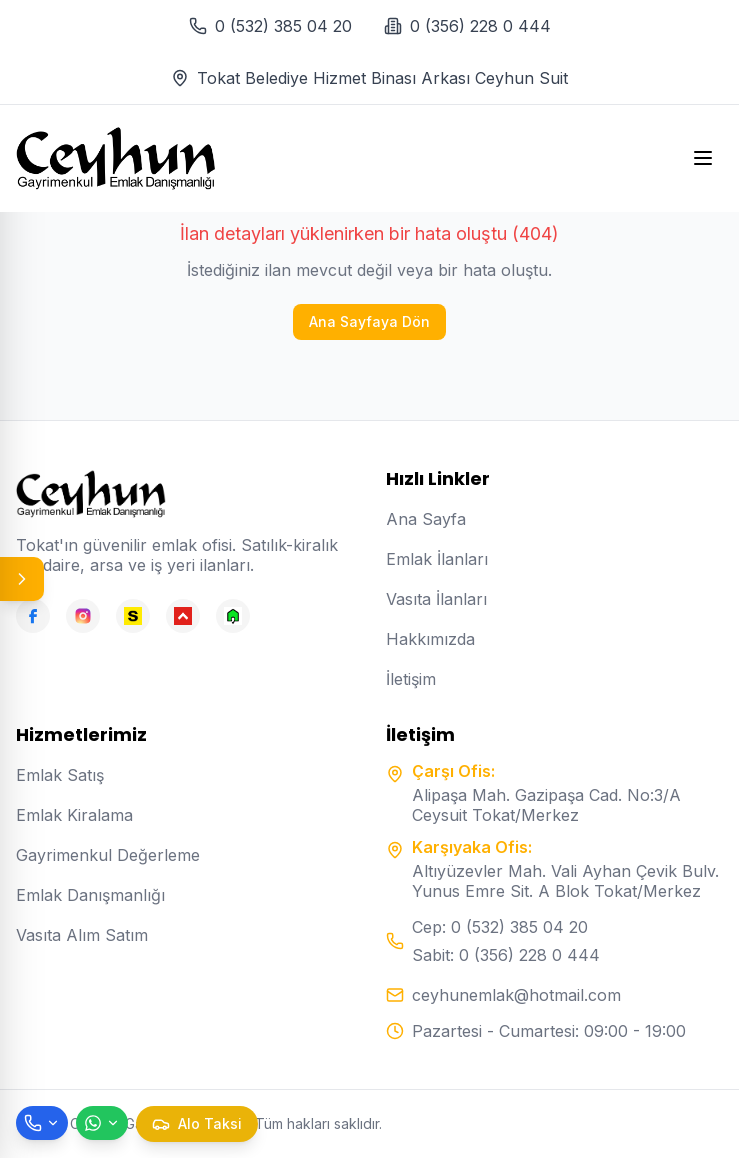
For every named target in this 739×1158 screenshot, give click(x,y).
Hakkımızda (430, 639)
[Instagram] (83, 616)
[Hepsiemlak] (183, 616)
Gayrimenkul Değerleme (108, 855)
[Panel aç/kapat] (22, 579)
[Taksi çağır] (197, 1124)
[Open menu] (703, 158)
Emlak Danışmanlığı (90, 895)
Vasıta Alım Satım (82, 935)
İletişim (411, 679)
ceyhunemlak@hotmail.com (516, 995)
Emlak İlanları (437, 559)
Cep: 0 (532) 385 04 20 (500, 927)
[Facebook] (33, 616)
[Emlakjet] (233, 616)
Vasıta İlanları (436, 599)
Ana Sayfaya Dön (369, 321)
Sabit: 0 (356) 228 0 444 (506, 955)
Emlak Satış (60, 775)
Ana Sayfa (426, 519)
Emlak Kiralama (74, 815)
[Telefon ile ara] (42, 1123)
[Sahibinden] (133, 616)
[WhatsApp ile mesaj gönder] (102, 1123)
